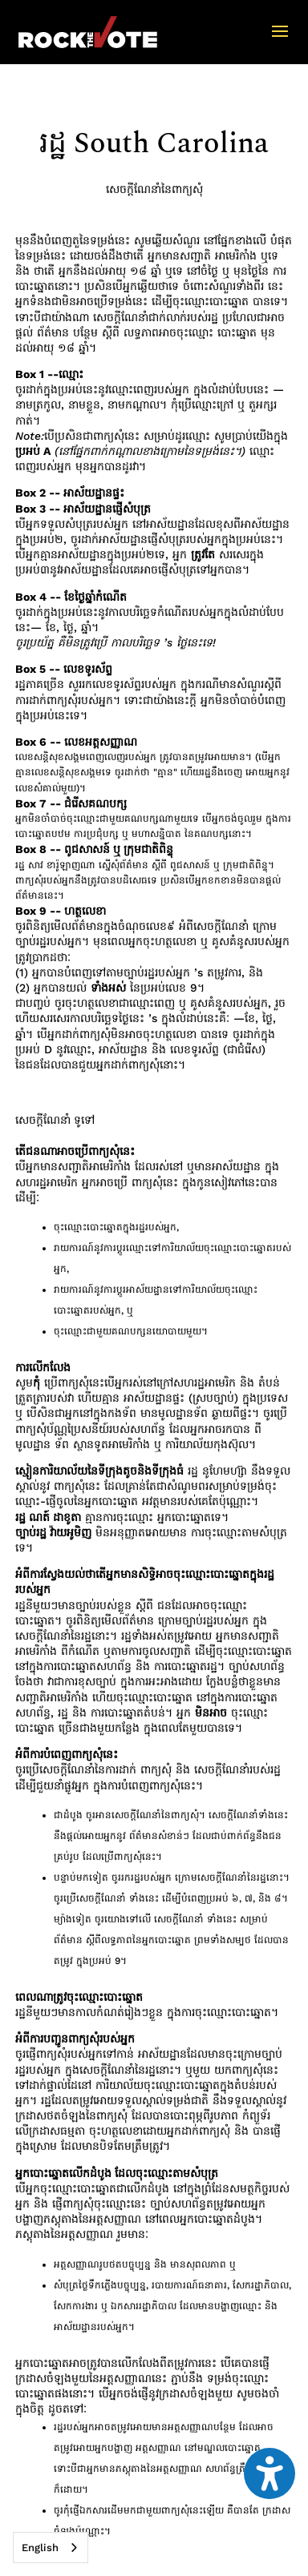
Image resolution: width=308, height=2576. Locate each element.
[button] (280, 41)
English (40, 2548)
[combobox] (50, 2547)
